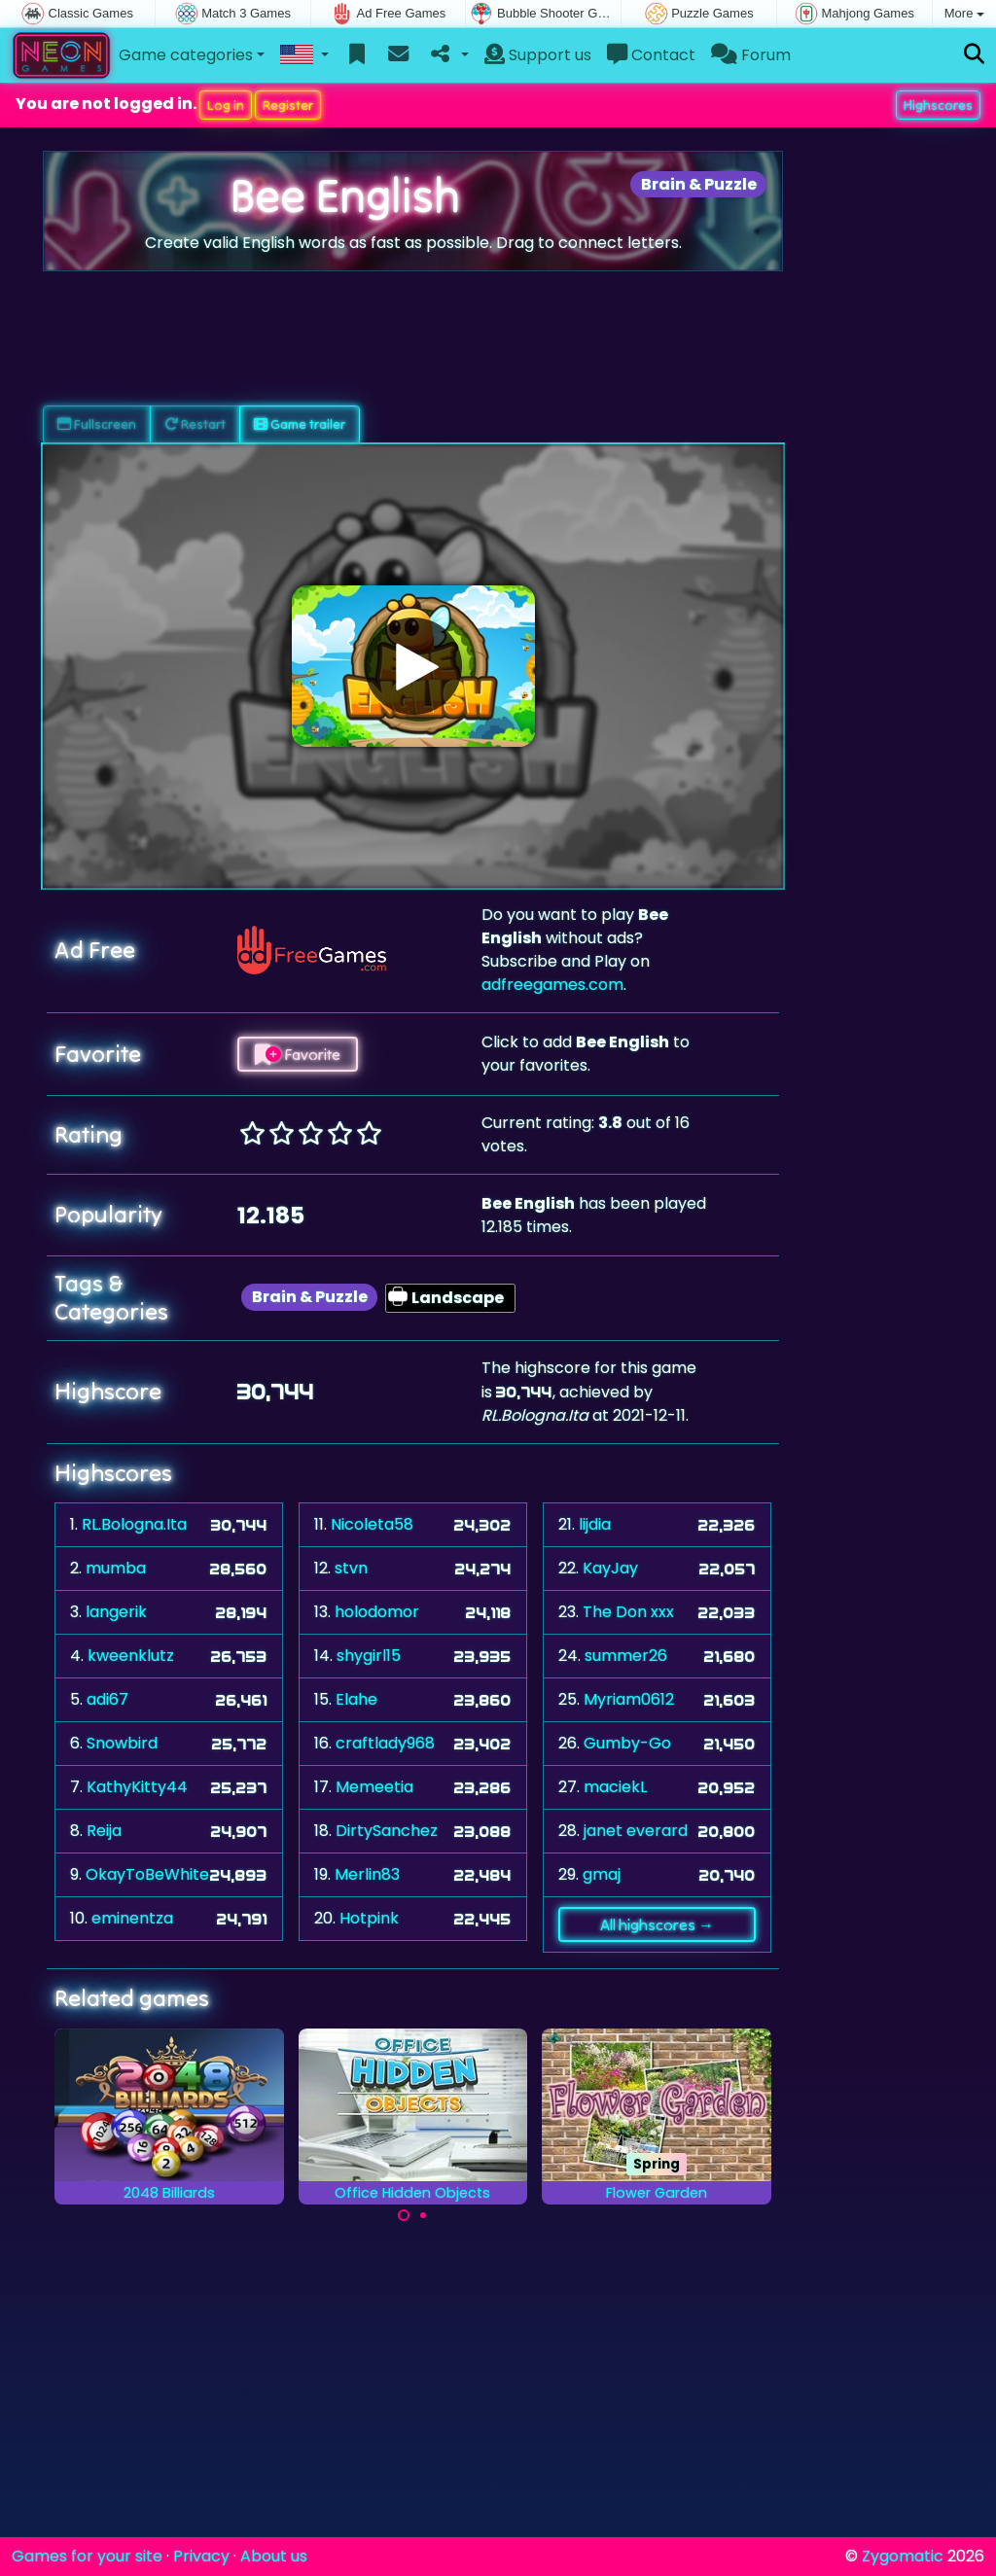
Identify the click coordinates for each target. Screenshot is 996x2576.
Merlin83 (367, 1874)
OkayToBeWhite (147, 1874)
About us (273, 2556)
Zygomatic (902, 2556)
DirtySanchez (387, 1830)
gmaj (602, 1874)
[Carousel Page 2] (423, 2215)
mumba (116, 1568)
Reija (104, 1830)
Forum (751, 55)
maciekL (615, 1787)
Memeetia (374, 1787)
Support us (537, 55)
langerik (116, 1612)
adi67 (107, 1699)
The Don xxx (628, 1612)
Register (288, 105)
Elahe (356, 1699)
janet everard (636, 1830)
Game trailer (299, 424)
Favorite (297, 1054)
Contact (651, 55)
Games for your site (87, 2556)
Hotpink (369, 1918)
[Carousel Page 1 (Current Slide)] (403, 2215)
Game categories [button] (186, 55)
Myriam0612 (629, 1699)
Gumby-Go (627, 1743)
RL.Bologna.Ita (134, 1524)
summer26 (626, 1655)
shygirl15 (369, 1655)
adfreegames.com (552, 984)
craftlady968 (385, 1743)
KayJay (610, 1568)
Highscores (938, 105)
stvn (351, 1568)
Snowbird (122, 1743)
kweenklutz (131, 1655)
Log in (225, 105)
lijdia (595, 1524)
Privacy (201, 2556)
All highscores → (657, 1924)
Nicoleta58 (372, 1524)
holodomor (377, 1612)
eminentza (132, 1918)
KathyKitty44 (137, 1787)
